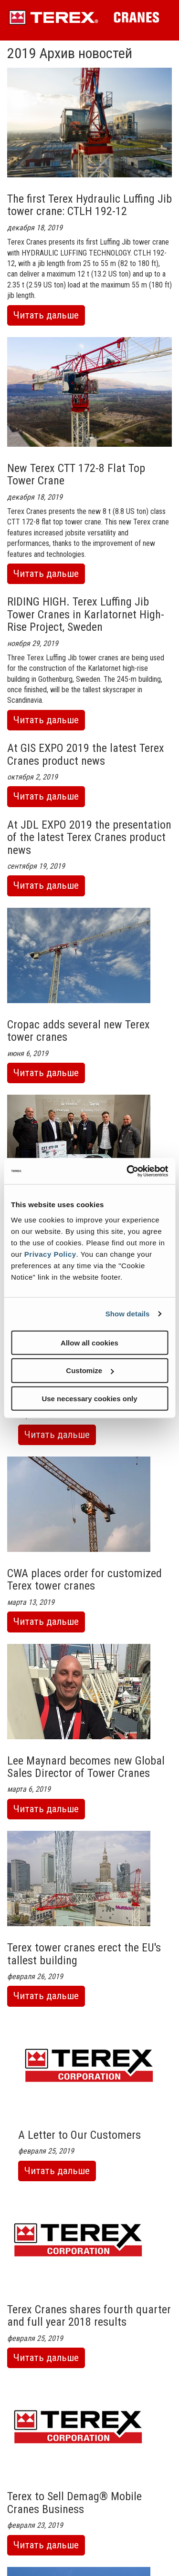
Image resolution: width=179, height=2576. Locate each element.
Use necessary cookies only (89, 1399)
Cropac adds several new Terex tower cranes (78, 1031)
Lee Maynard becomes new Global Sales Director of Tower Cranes (86, 1767)
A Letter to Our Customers (79, 2135)
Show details (127, 1314)
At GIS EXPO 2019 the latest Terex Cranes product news (85, 754)
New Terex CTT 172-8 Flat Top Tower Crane (76, 474)
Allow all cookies (89, 1342)
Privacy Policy (50, 1254)
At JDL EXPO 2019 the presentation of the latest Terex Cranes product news (89, 837)
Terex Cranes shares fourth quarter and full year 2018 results (89, 2316)
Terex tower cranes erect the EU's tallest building (84, 1954)
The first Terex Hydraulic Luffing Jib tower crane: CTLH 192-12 (89, 205)
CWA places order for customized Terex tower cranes (84, 1579)
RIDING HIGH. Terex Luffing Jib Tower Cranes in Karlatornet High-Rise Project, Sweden (85, 614)
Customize (90, 1370)
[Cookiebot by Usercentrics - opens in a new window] (127, 1171)
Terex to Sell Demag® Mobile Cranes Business (74, 2502)
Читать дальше (49, 317)
